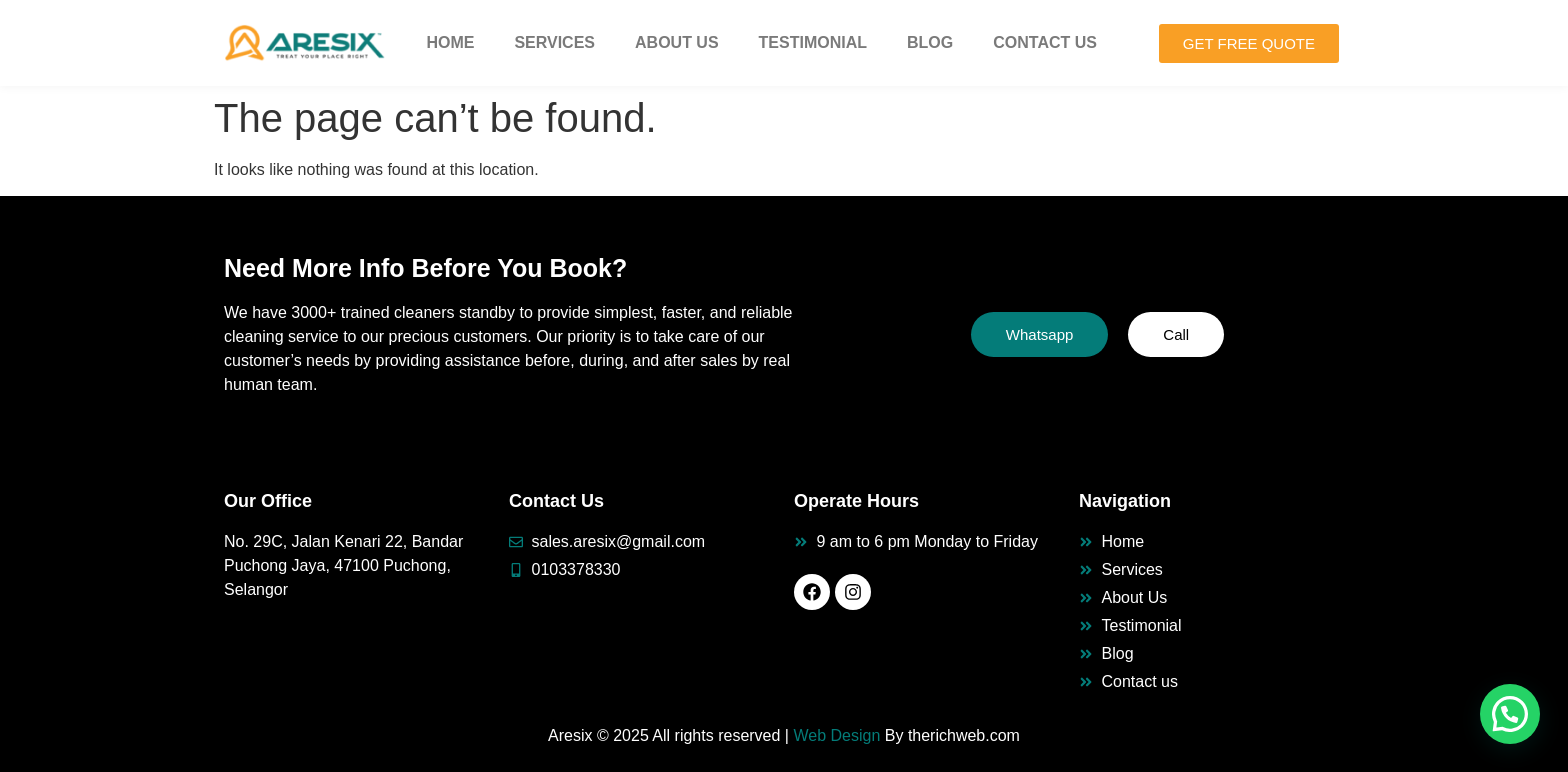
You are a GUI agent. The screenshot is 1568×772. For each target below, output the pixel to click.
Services (554, 42)
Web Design (836, 735)
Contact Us (1045, 42)
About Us (677, 42)
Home (450, 42)
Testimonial (813, 42)
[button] (1510, 714)
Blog (930, 42)
